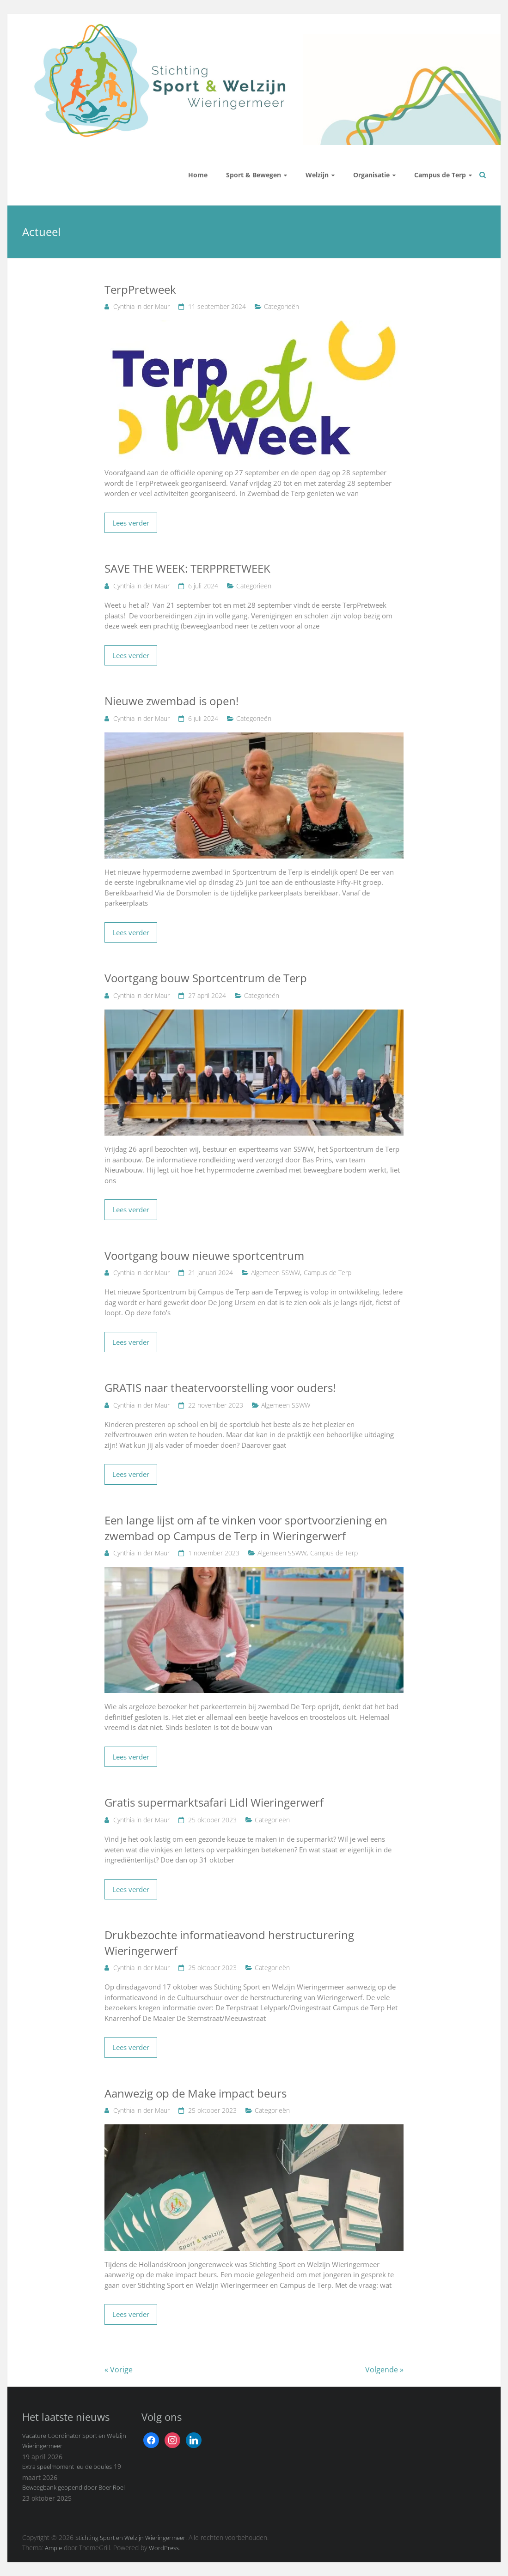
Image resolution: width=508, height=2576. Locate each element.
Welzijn (317, 174)
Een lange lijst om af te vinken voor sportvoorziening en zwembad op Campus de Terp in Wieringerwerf (245, 1527)
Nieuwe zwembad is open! (171, 700)
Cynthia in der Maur (141, 306)
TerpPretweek (140, 289)
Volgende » (384, 2369)
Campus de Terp (440, 174)
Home (198, 174)
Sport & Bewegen (253, 174)
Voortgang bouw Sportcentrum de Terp (205, 978)
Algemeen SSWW (275, 1272)
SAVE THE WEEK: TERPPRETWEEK (187, 568)
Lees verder (130, 522)
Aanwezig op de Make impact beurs (195, 2093)
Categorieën (281, 306)
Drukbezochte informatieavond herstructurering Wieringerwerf (229, 1942)
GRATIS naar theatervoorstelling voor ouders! (220, 1387)
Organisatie (371, 174)
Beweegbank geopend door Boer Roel (73, 2487)
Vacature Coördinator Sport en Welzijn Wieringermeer (74, 2440)
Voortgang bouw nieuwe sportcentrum (204, 1255)
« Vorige (118, 2369)
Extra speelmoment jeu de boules (67, 2466)
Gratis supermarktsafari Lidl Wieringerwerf (214, 1802)
